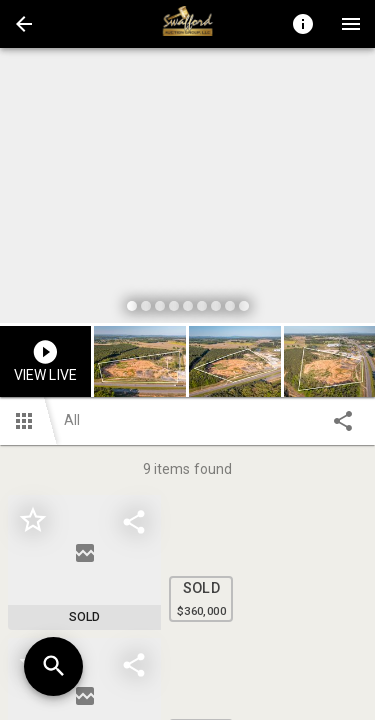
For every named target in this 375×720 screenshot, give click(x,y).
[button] (24, 24)
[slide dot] (132, 306)
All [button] (72, 420)
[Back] (24, 24)
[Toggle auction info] (303, 24)
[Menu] (351, 24)
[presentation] (188, 24)
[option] (187, 188)
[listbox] (187, 188)
